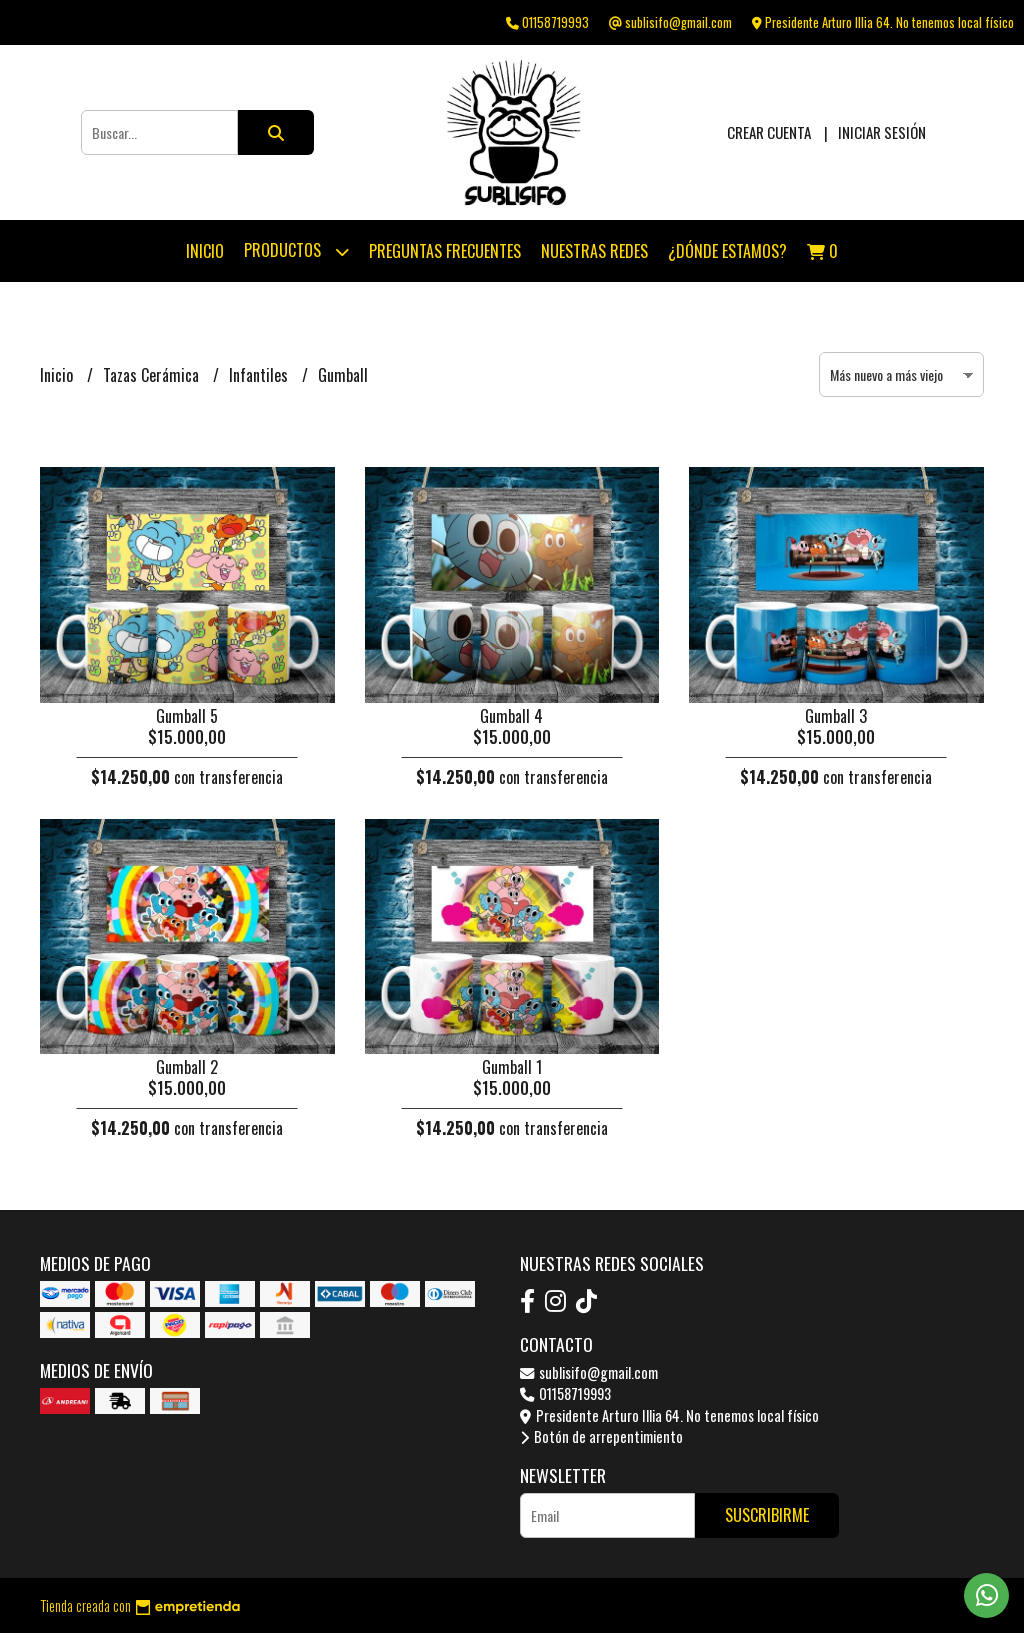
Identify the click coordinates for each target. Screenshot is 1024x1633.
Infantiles (260, 375)
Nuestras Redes (594, 251)
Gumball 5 (187, 716)
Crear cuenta (769, 132)
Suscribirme (767, 1515)
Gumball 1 (512, 1067)
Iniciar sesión (882, 132)
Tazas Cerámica (153, 375)
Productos (296, 251)
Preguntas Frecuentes (445, 251)
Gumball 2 (187, 1067)
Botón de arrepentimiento (601, 1436)
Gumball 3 (836, 716)
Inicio (205, 251)
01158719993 (565, 1393)
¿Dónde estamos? (727, 251)
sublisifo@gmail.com (589, 1372)
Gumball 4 (511, 716)
